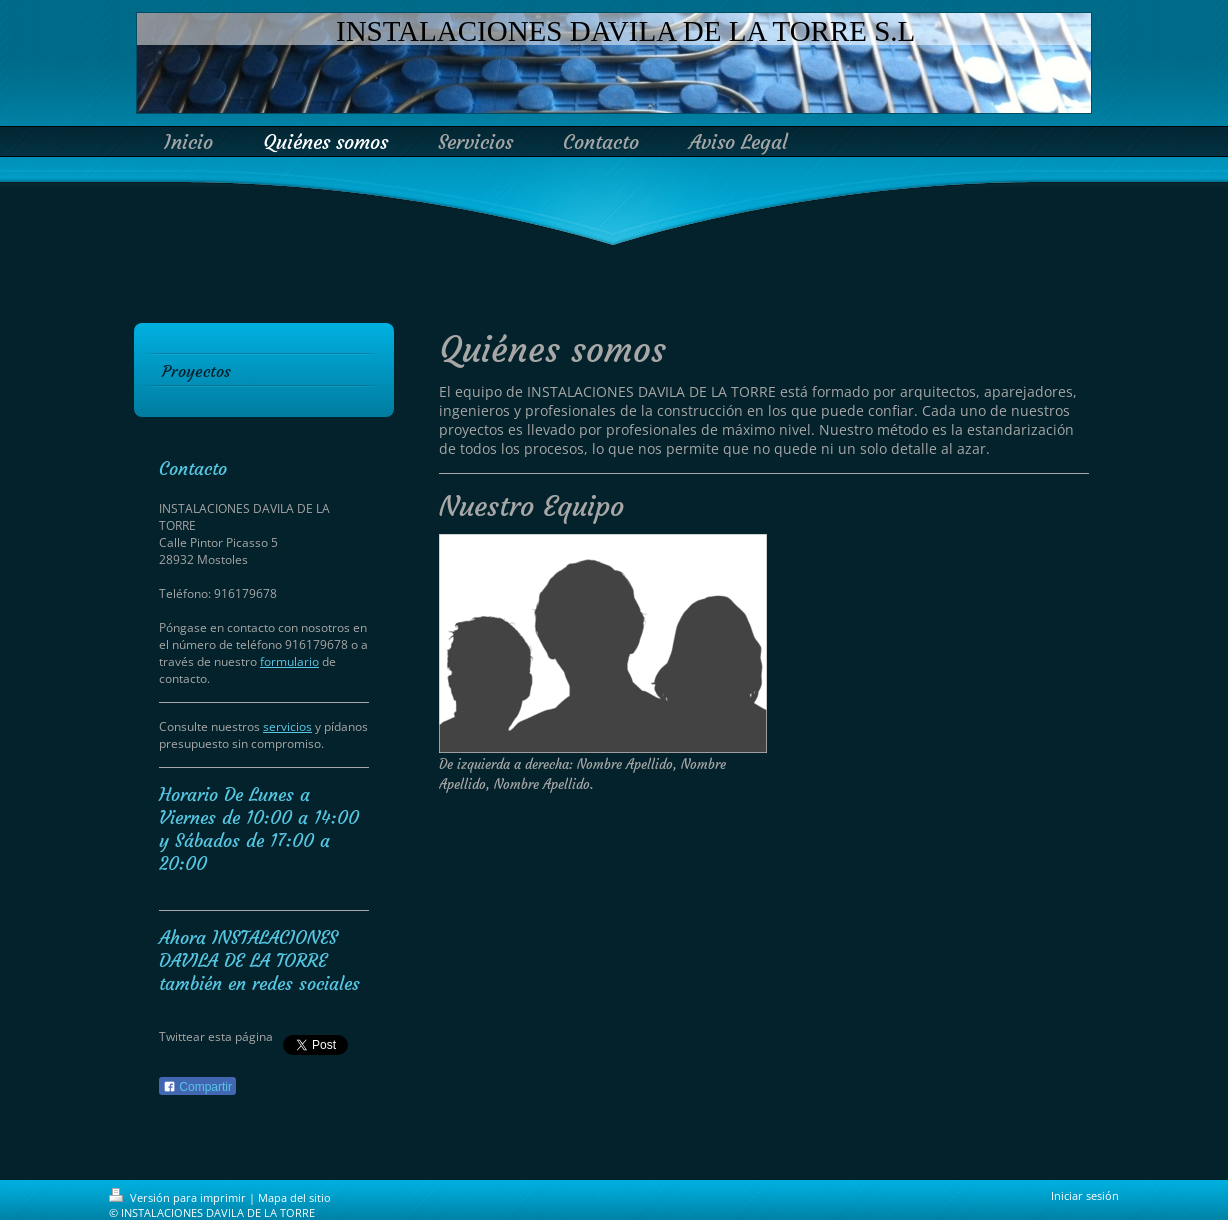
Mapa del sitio (294, 1197)
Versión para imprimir (179, 1197)
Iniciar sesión (1085, 1195)
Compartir (197, 1087)
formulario (289, 661)
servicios (287, 726)
